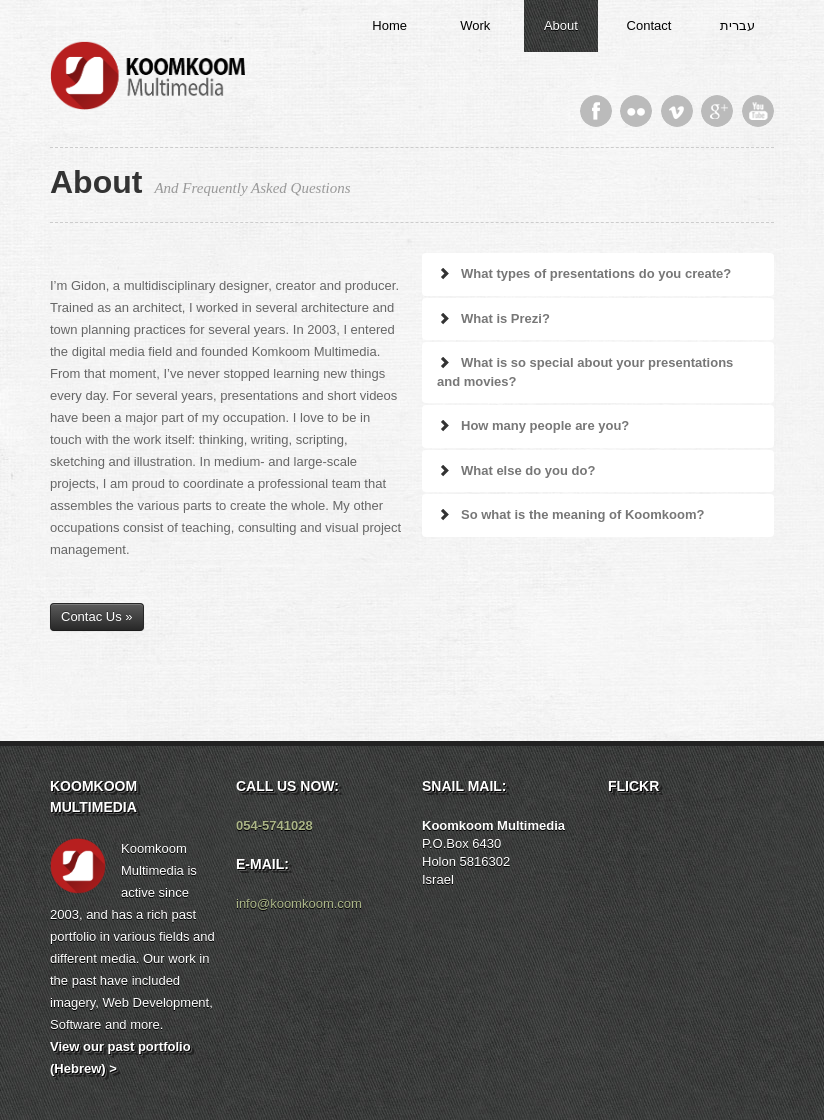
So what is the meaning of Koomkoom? (570, 514)
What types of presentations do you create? (584, 273)
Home (389, 25)
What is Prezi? (493, 318)
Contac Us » (97, 616)
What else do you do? (516, 470)
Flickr (636, 111)
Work (475, 25)
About (561, 25)
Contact (649, 25)
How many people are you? (533, 425)
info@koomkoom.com (299, 903)
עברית (737, 25)
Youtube (758, 111)
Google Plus (717, 111)
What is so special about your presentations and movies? (585, 372)
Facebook (596, 111)
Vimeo (677, 111)
